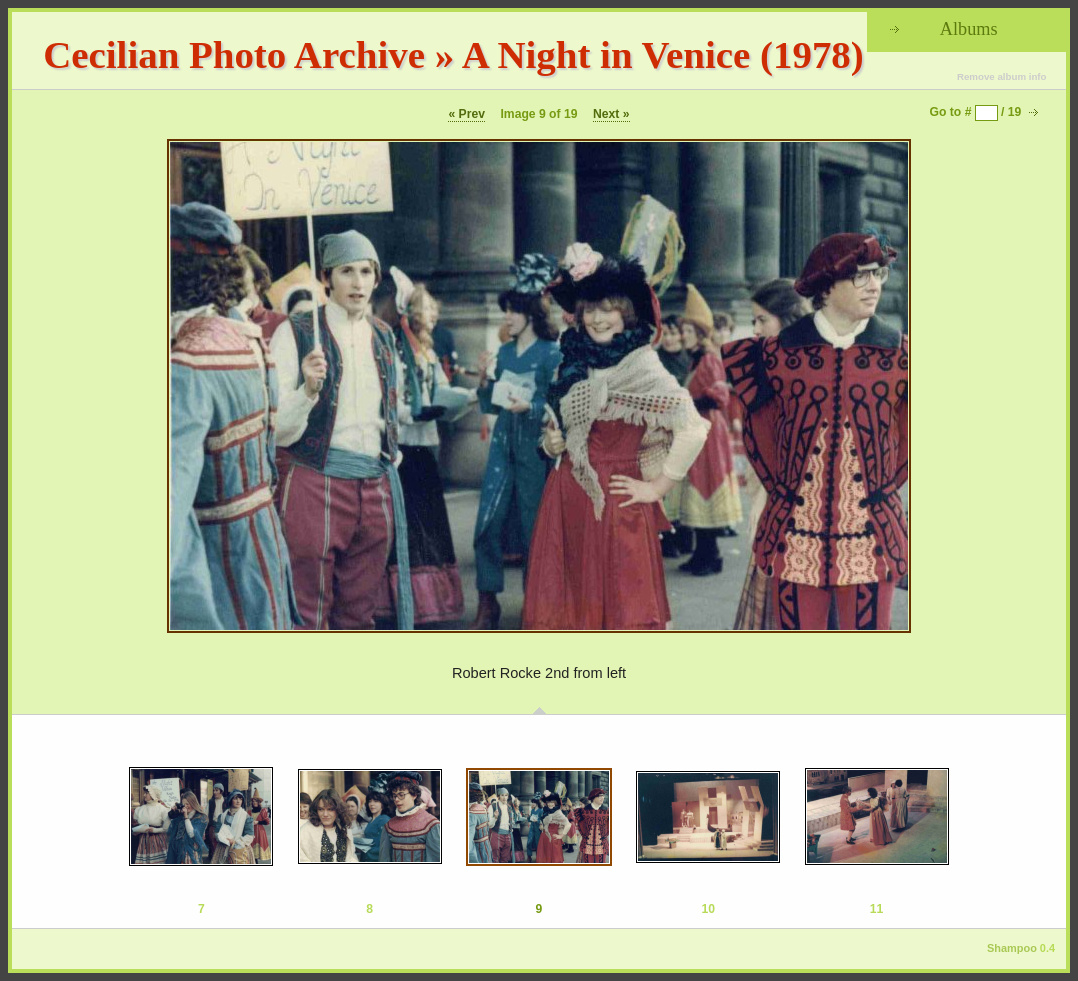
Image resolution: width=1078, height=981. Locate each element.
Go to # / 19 (976, 112)
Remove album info (1002, 76)
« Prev (466, 114)
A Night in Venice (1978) (663, 54)
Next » (611, 114)
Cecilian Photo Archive (234, 54)
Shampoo (1012, 948)
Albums (969, 29)
